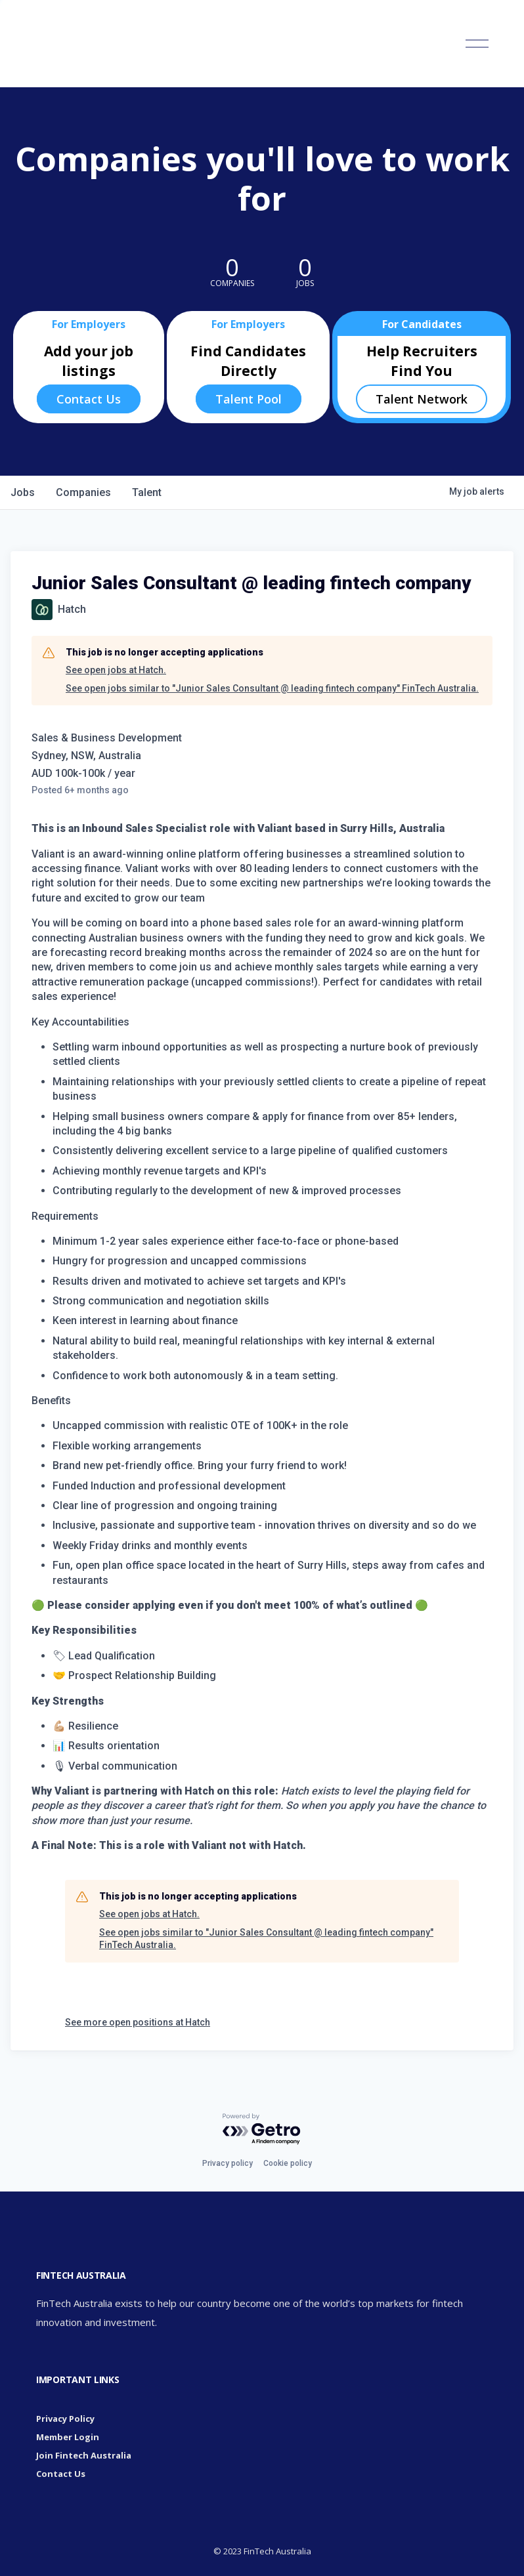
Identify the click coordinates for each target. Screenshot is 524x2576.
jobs (23, 492)
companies (83, 492)
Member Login (67, 2437)
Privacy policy (227, 2163)
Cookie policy (287, 2163)
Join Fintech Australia (83, 2455)
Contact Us (88, 399)
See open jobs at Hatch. (116, 670)
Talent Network (422, 399)
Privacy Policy (65, 2418)
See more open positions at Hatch (137, 2022)
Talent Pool (248, 399)
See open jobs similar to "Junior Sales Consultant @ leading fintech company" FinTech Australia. (272, 688)
